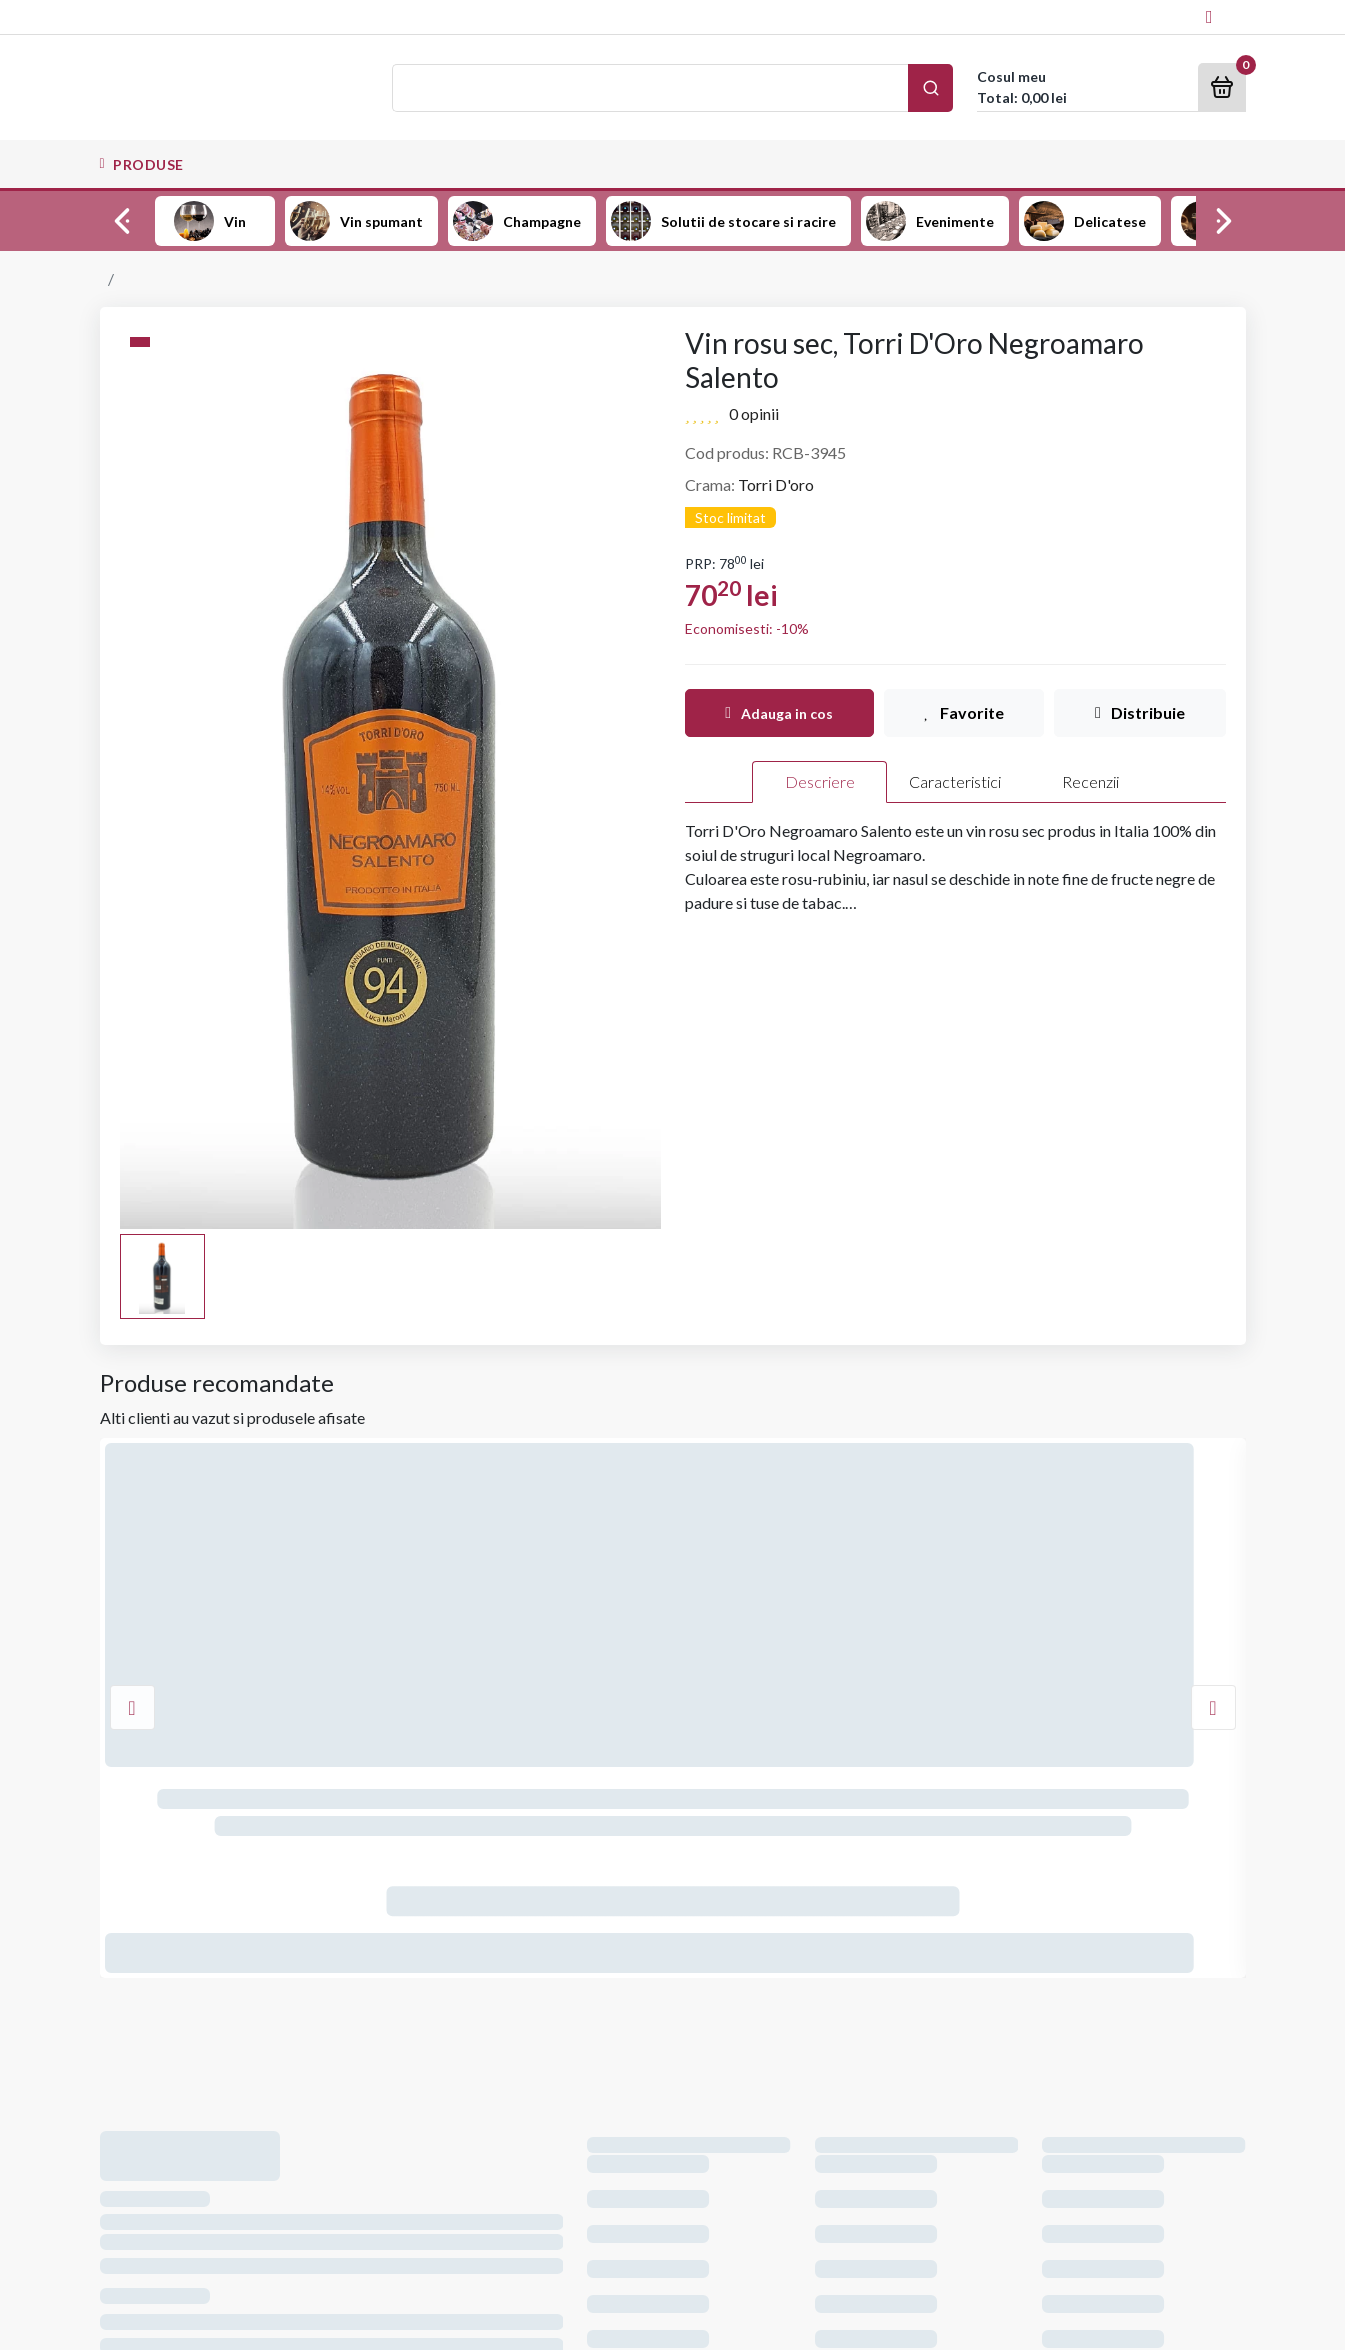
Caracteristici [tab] (955, 781)
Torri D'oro (776, 484)
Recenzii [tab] (1090, 781)
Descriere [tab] (820, 781)
